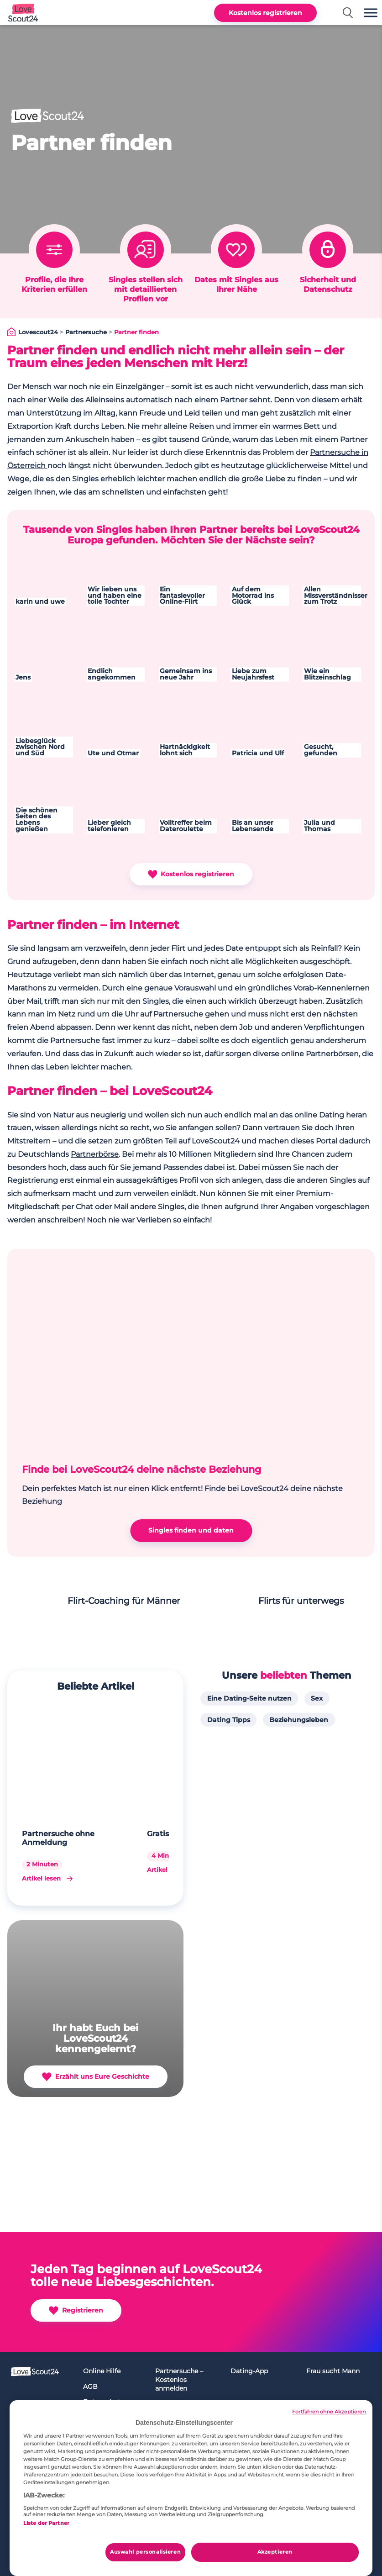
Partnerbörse (95, 1154)
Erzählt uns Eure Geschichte (95, 2076)
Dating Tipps (228, 1720)
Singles (85, 478)
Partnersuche (86, 332)
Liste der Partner (46, 2523)
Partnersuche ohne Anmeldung (58, 1838)
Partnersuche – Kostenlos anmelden (179, 2379)
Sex (317, 1698)
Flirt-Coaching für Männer (124, 1601)
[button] (370, 12)
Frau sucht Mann (333, 2371)
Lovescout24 (38, 332)
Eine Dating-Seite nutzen (249, 1698)
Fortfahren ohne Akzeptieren (329, 2412)
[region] (191, 2488)
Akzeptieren (275, 2552)
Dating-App (249, 2371)
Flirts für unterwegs (301, 1601)
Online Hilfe (101, 2371)
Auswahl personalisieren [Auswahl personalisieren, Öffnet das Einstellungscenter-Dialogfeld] (145, 2552)
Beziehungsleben (298, 1720)
